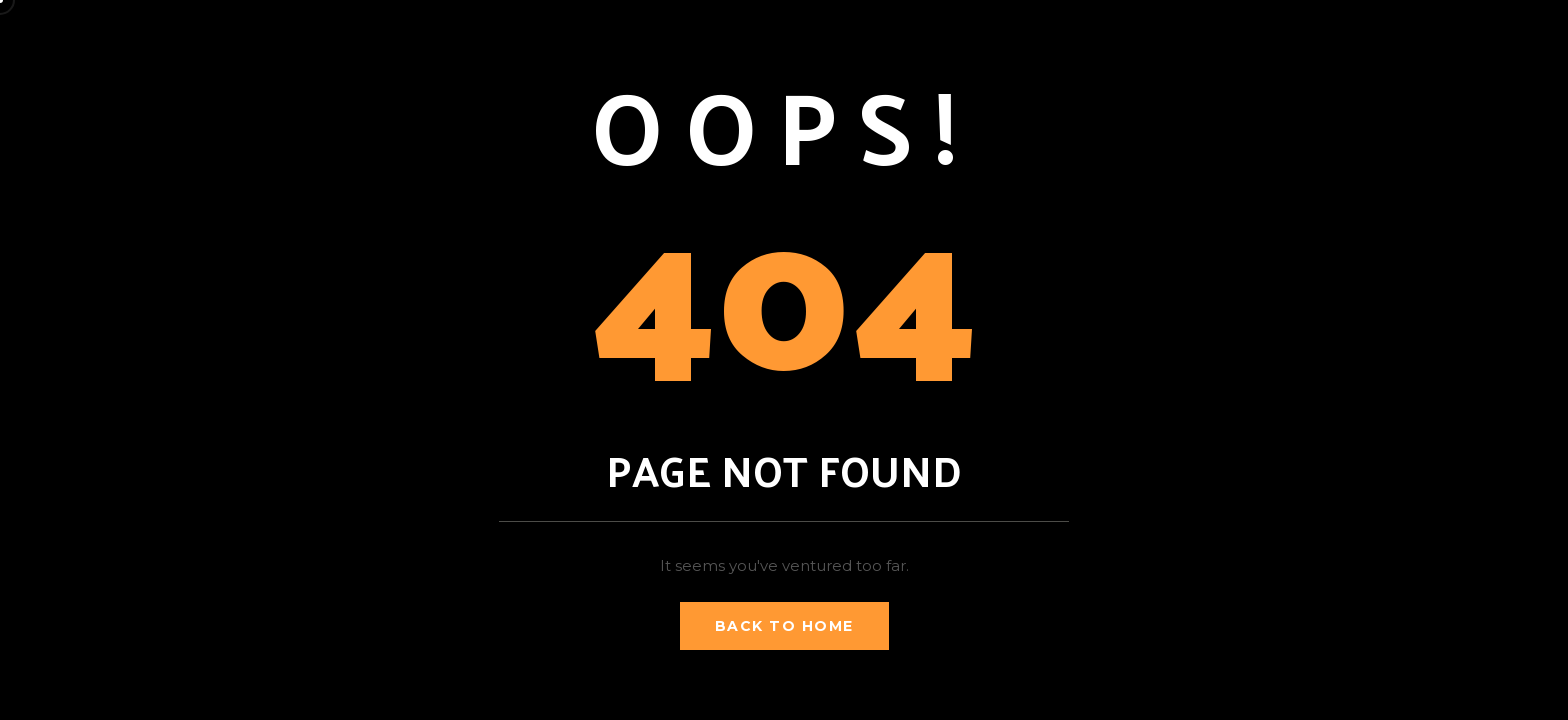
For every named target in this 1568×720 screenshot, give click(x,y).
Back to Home (784, 626)
